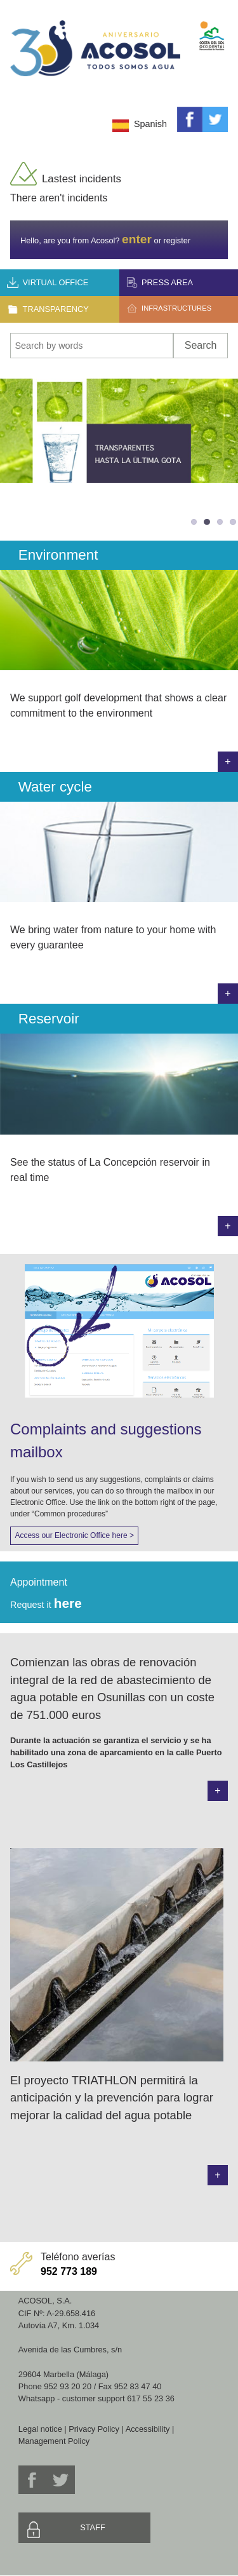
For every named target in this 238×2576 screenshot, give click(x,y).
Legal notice (40, 2429)
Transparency (56, 309)
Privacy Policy (94, 2429)
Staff (92, 2527)
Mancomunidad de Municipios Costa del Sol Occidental (212, 25)
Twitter (215, 119)
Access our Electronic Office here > (74, 1535)
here (68, 1603)
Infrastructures (176, 308)
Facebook (189, 119)
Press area (167, 282)
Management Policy (53, 2441)
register (176, 240)
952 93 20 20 (67, 2386)
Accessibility (148, 2429)
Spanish (150, 124)
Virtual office (56, 282)
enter (137, 239)
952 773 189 (69, 2271)
